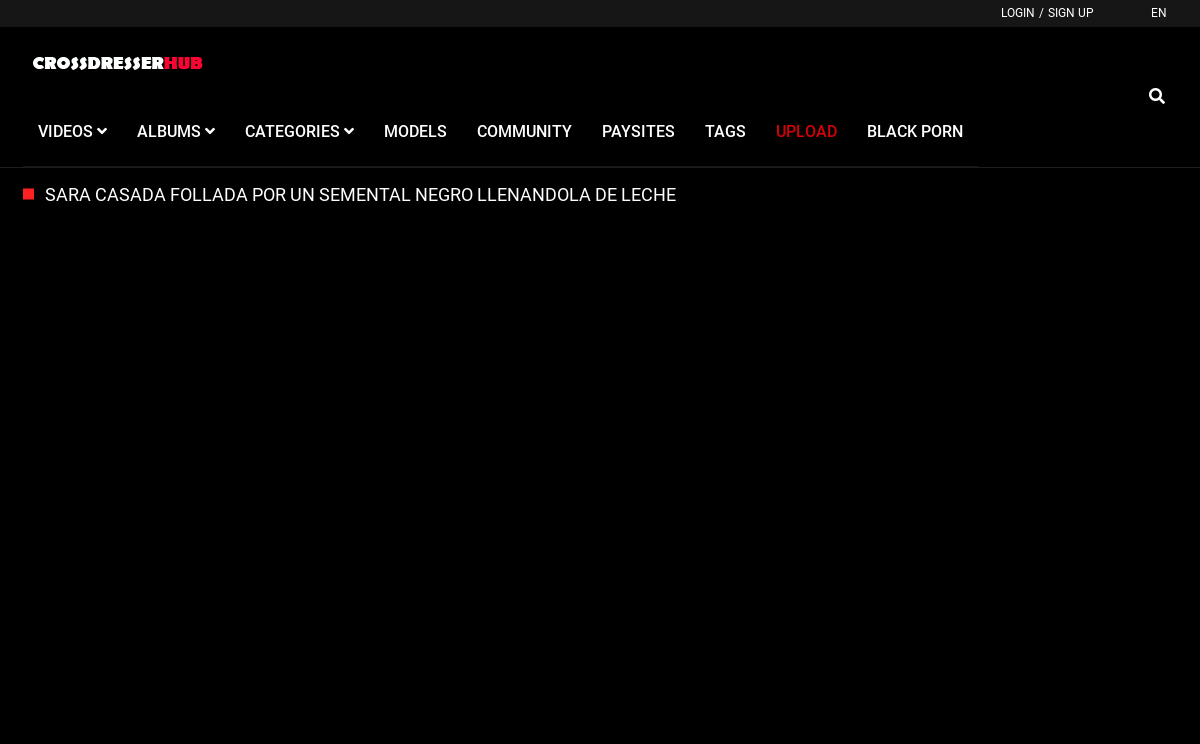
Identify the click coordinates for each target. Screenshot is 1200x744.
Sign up (1071, 13)
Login (1018, 13)
